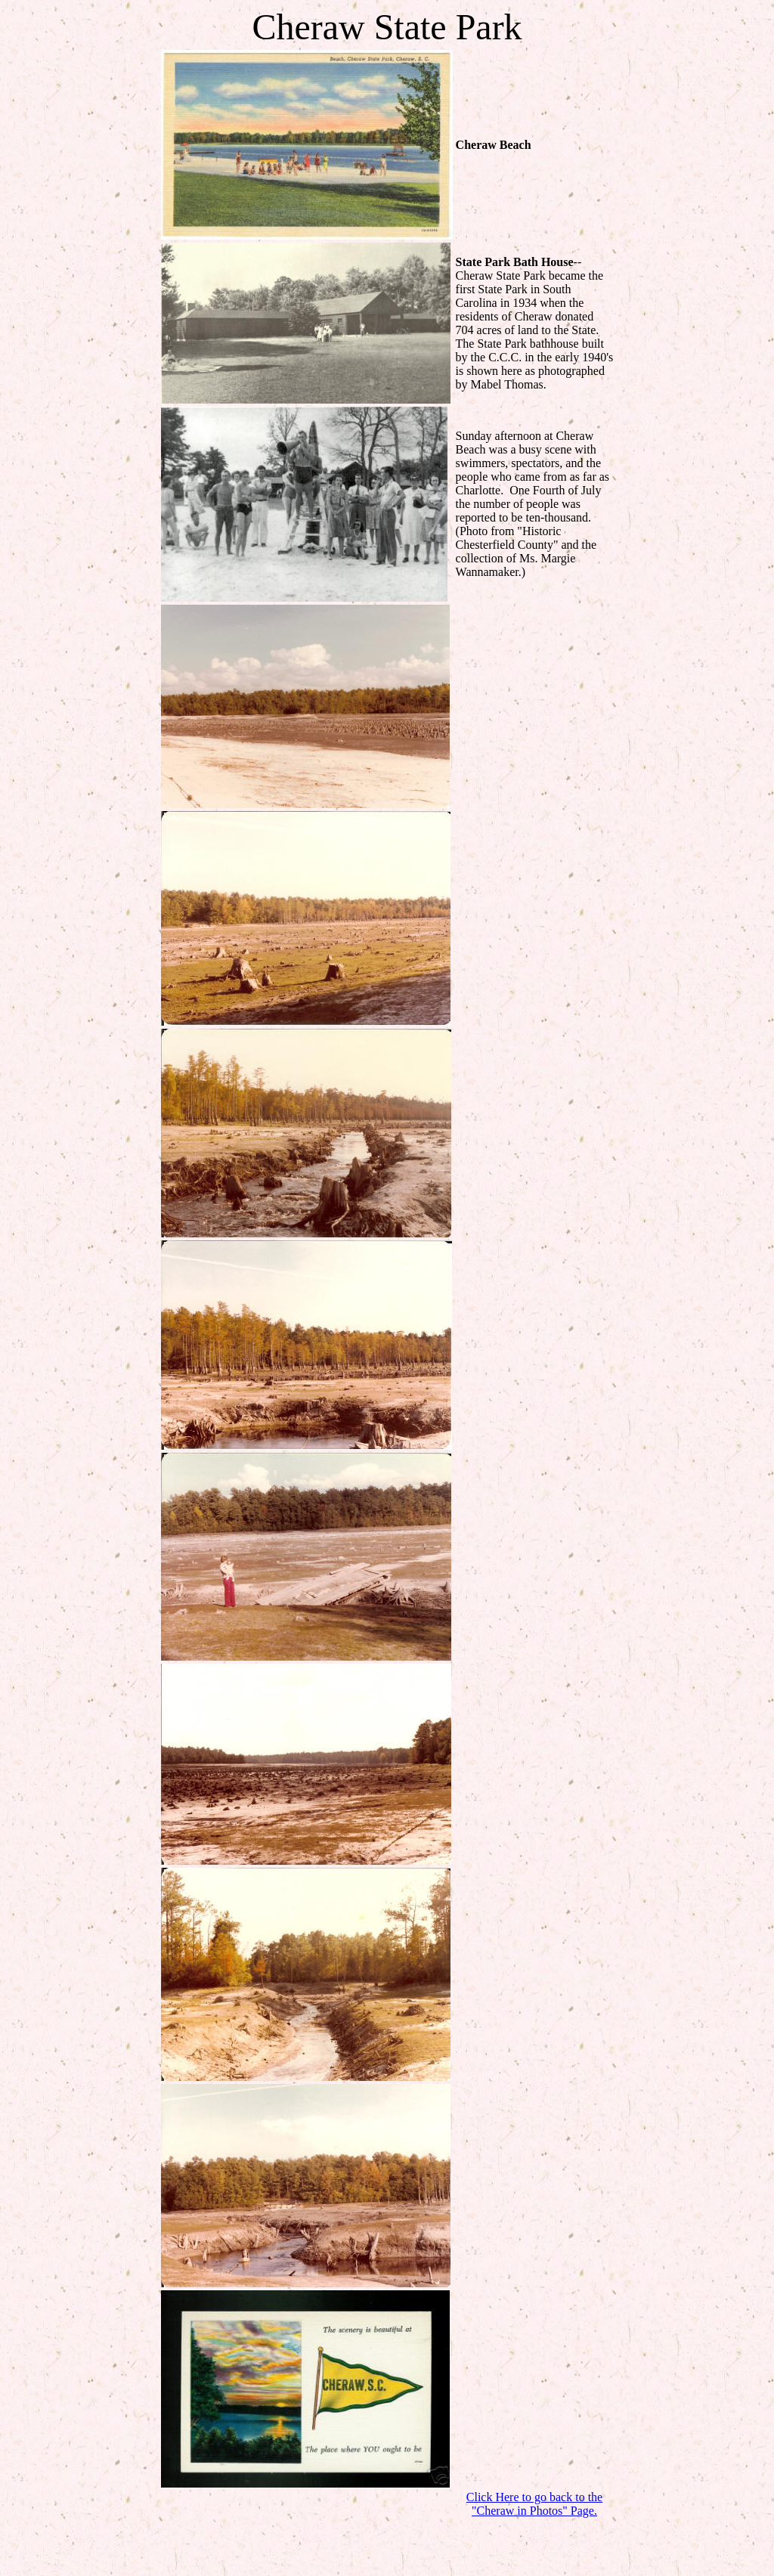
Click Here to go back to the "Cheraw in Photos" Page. (534, 2504)
